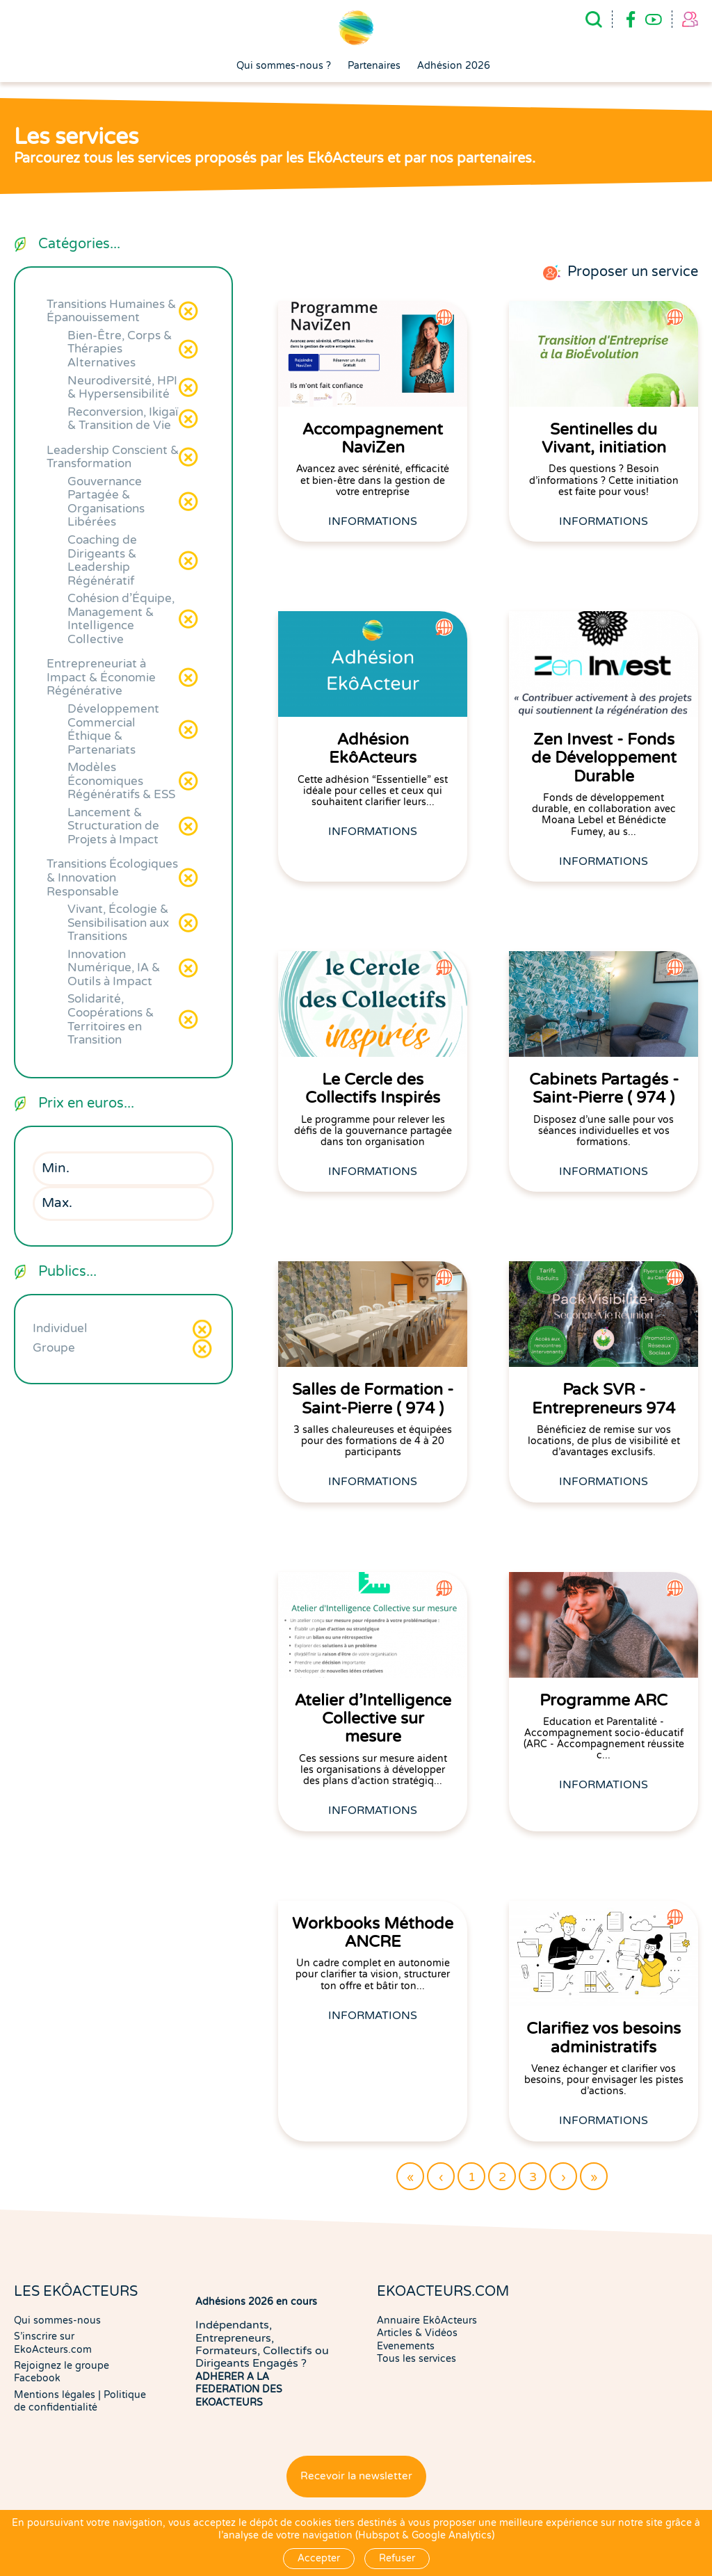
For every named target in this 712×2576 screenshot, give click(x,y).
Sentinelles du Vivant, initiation (604, 438)
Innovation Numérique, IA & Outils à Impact (113, 968)
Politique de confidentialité (80, 2401)
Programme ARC (604, 1700)
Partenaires (374, 66)
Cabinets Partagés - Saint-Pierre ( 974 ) (604, 1089)
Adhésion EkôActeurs (372, 749)
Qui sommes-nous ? (283, 66)
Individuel (60, 1328)
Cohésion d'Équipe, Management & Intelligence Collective (121, 619)
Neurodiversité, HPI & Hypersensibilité (122, 387)
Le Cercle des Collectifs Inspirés (372, 1089)
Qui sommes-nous (57, 2320)
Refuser (397, 2558)
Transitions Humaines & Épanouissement (111, 311)
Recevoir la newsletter (356, 2476)
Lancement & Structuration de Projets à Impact (113, 826)
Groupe (54, 1347)
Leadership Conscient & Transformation (113, 457)
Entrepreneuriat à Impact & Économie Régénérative (101, 677)
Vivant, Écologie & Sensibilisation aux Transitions (118, 922)
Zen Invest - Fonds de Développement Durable (604, 758)
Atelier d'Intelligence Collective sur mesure (373, 1719)
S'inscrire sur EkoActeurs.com (53, 2343)
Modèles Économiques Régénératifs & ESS (121, 781)
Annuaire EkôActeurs (427, 2320)
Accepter (319, 2558)
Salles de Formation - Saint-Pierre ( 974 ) (372, 1399)
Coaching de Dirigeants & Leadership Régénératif (102, 560)
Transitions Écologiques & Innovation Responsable (112, 877)
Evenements (406, 2346)
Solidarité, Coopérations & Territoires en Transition (110, 1019)
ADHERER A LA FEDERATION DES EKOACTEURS (238, 2389)
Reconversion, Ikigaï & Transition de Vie (122, 419)
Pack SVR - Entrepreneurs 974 (603, 1399)
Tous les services (416, 2359)
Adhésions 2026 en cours (256, 2302)
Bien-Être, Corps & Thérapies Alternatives (119, 349)
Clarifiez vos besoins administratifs (603, 2038)
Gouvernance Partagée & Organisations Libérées (106, 502)
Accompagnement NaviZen (372, 438)
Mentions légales (54, 2395)
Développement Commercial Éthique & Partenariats (113, 729)
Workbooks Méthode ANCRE (372, 1933)
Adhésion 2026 (453, 66)
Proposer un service (632, 272)
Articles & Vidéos (417, 2333)
